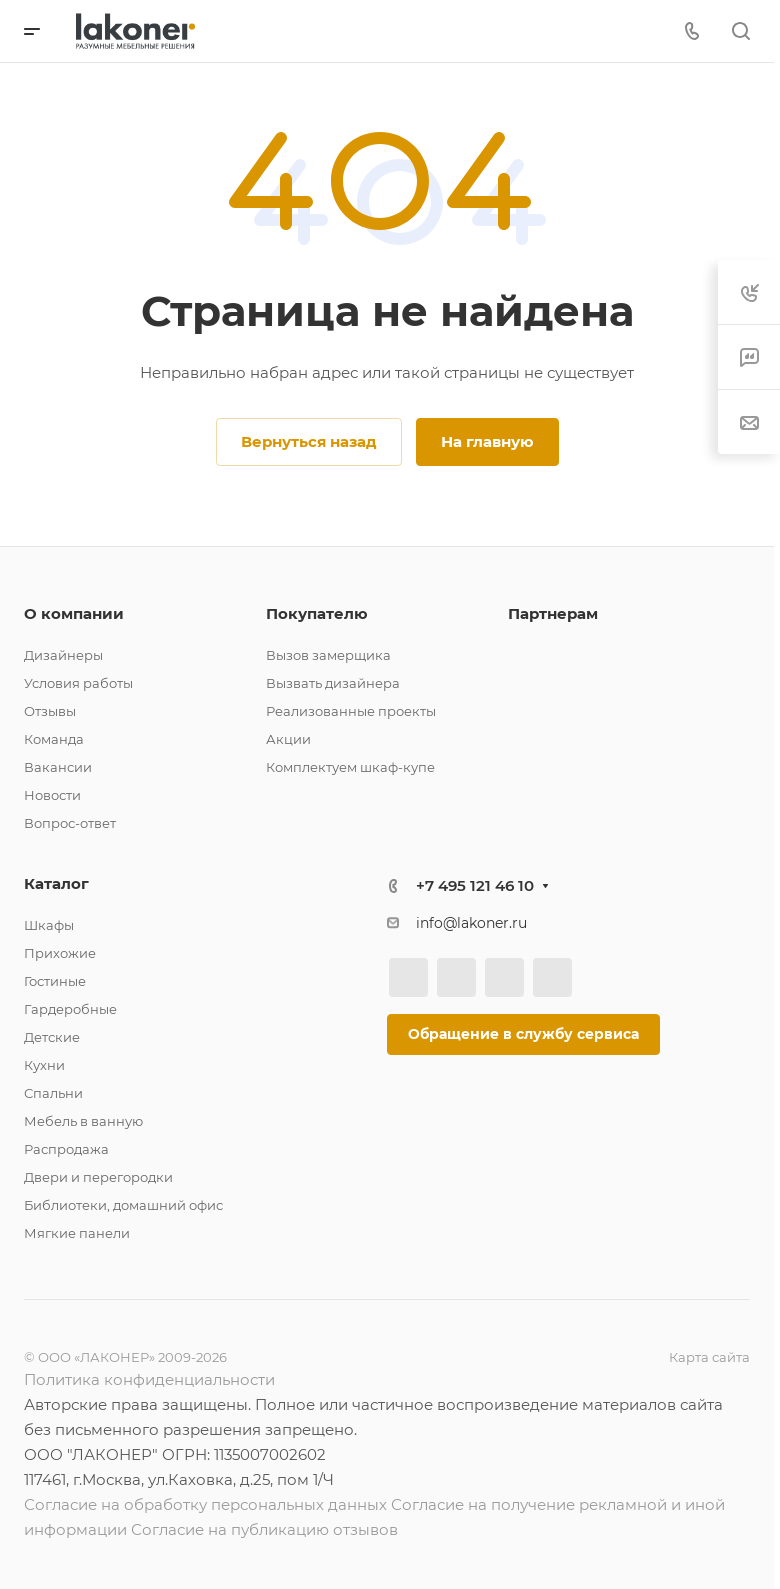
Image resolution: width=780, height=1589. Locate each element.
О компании (74, 613)
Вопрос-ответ (70, 823)
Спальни (53, 1093)
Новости (52, 795)
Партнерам (553, 613)
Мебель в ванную (83, 1121)
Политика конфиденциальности (149, 1379)
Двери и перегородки (98, 1177)
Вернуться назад (309, 441)
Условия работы (78, 683)
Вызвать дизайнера (333, 683)
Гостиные (55, 981)
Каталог (56, 883)
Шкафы (49, 925)
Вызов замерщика (328, 655)
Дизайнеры (63, 655)
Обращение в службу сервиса (523, 1034)
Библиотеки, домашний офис (123, 1205)
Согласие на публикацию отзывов (264, 1529)
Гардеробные (70, 1009)
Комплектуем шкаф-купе (350, 767)
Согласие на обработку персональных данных (205, 1504)
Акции (288, 739)
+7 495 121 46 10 (475, 885)
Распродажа (66, 1149)
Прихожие (60, 953)
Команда (54, 739)
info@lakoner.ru (471, 923)
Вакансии (58, 767)
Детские (52, 1037)
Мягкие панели (77, 1233)
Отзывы (50, 711)
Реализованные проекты (351, 711)
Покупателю (317, 613)
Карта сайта (709, 1357)
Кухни (44, 1065)
